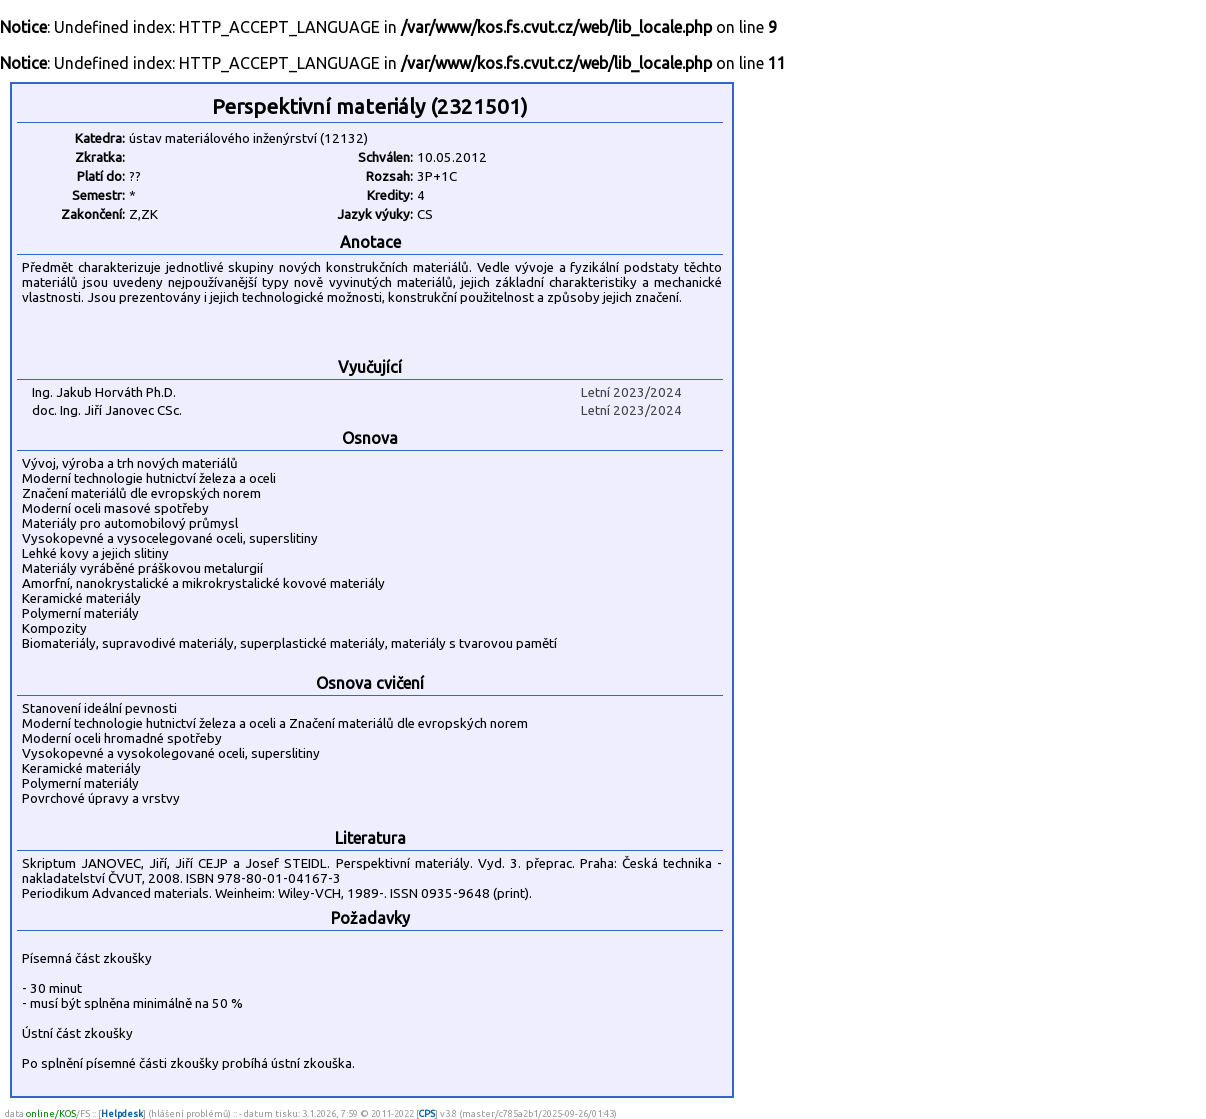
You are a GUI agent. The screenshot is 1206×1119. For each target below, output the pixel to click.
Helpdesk (122, 1113)
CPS (427, 1113)
